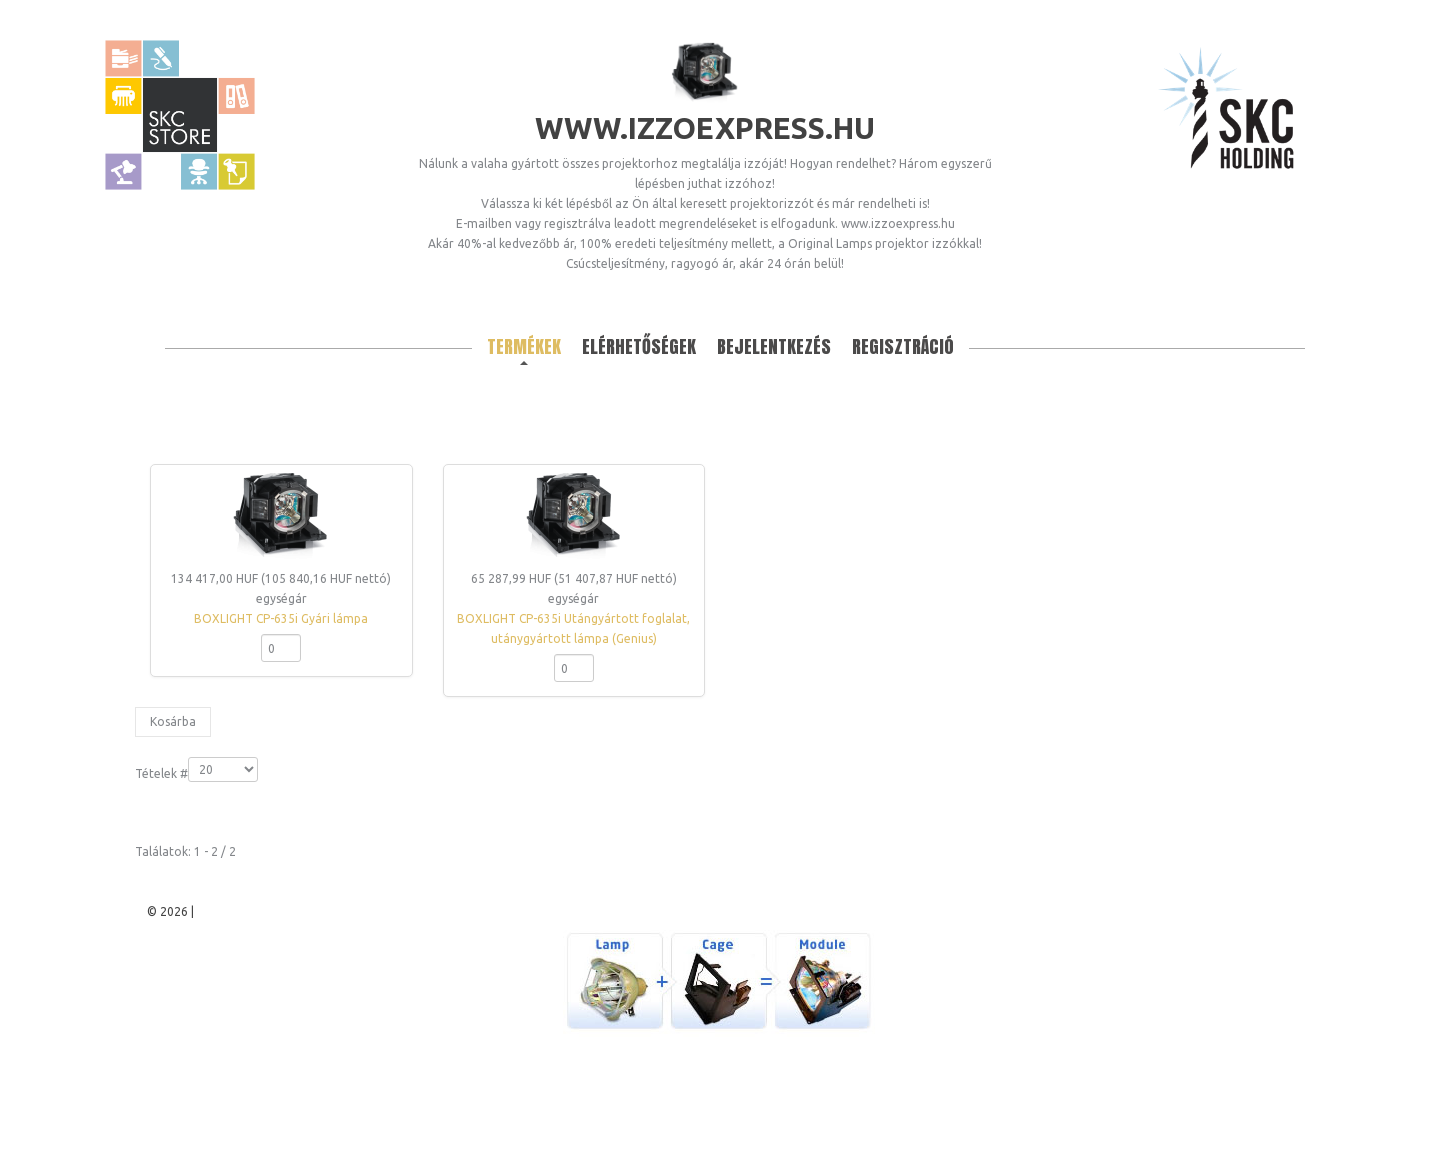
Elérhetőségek (639, 346)
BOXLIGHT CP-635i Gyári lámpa (281, 618)
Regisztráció (903, 346)
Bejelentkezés (774, 346)
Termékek (524, 346)
